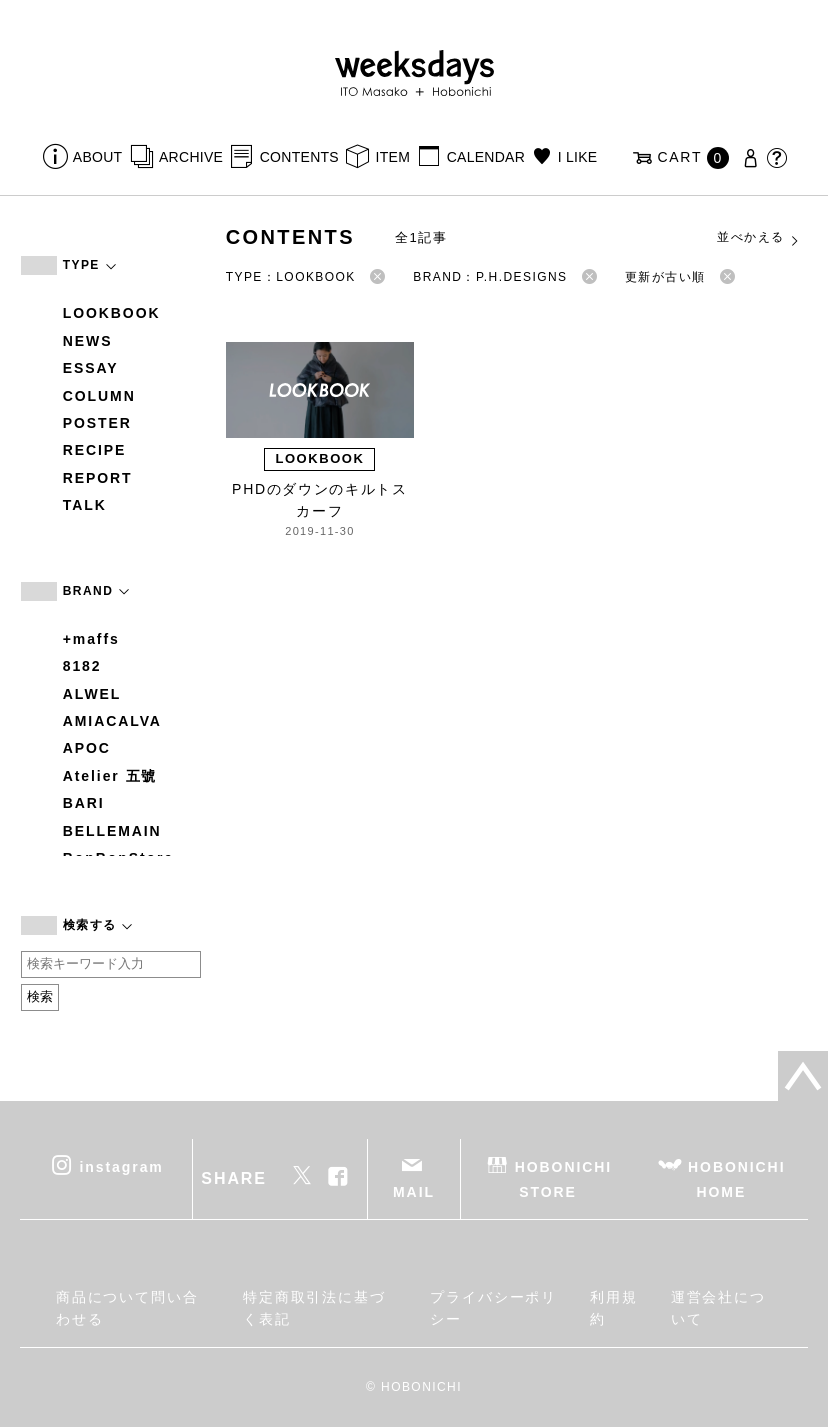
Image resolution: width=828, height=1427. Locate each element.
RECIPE (95, 450)
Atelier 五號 (110, 776)
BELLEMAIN (112, 831)
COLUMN (99, 396)
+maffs (91, 639)
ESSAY (91, 368)
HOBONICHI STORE (563, 1178)
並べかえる (759, 238)
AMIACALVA (112, 721)
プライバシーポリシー (493, 1308)
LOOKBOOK (112, 313)
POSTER (97, 423)
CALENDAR (486, 157)
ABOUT (98, 157)
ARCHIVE (191, 157)
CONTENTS (299, 157)
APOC (87, 748)
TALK (85, 505)
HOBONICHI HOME (736, 1178)
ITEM (393, 157)
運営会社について (719, 1308)
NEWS (88, 341)
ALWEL (92, 694)
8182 (82, 666)
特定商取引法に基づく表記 (314, 1308)
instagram (122, 1166)
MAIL (414, 1192)
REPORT (98, 478)
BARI (84, 803)
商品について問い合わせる (127, 1308)
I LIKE (578, 157)
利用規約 (614, 1308)
